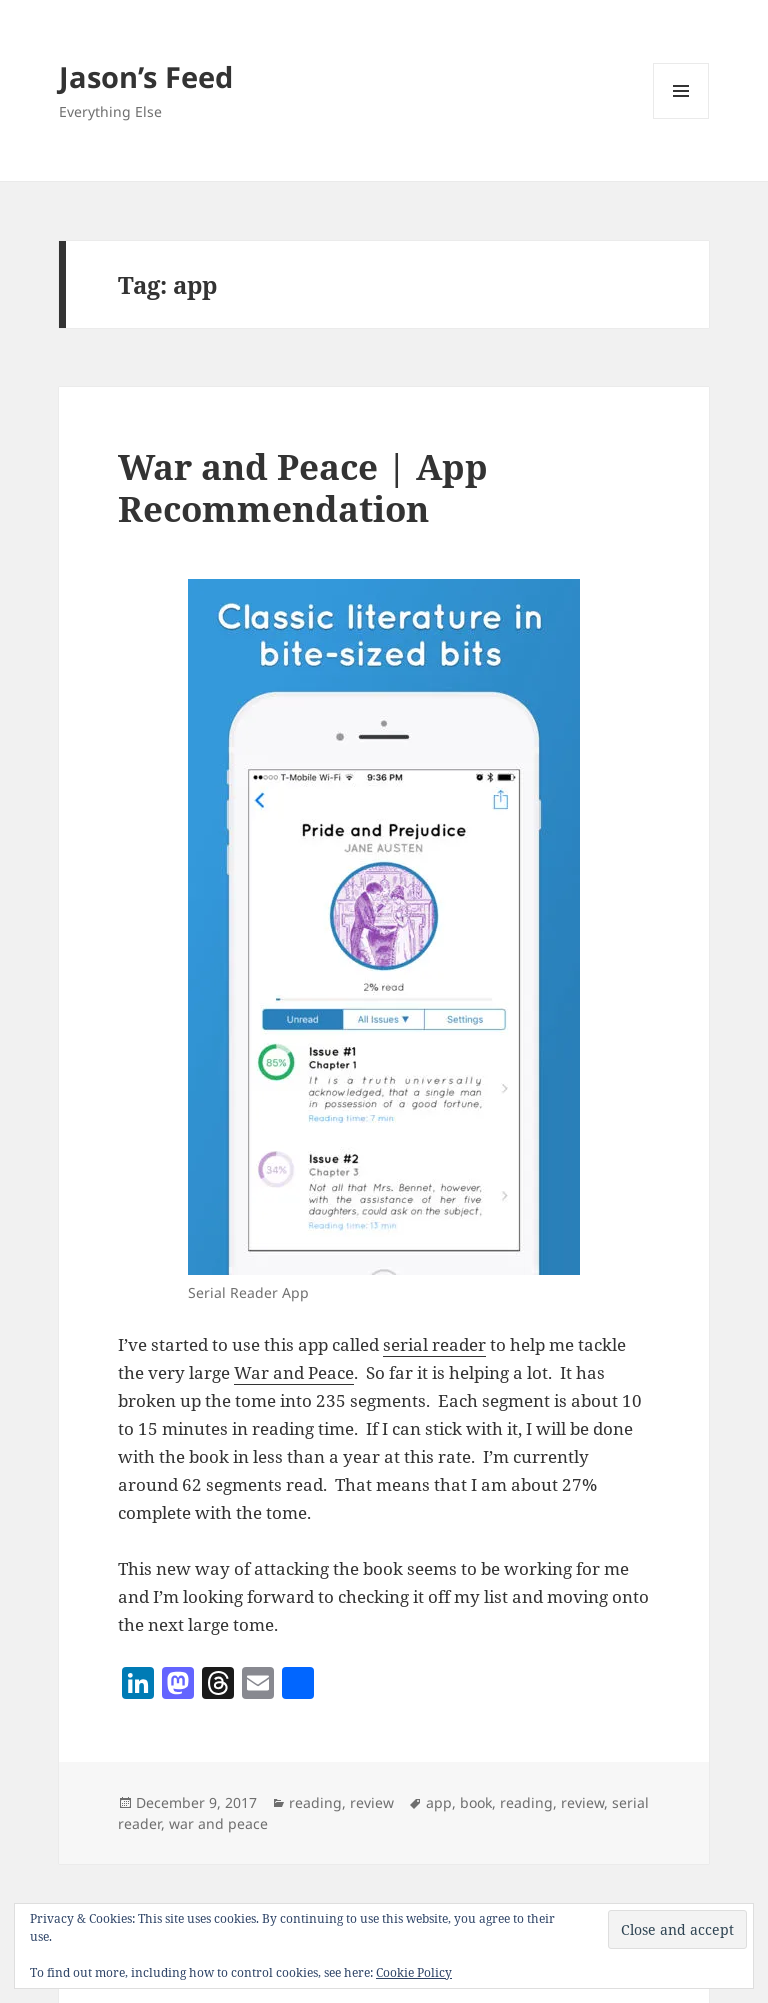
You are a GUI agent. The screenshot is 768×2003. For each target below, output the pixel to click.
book (476, 1802)
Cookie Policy (414, 1972)
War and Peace (294, 1372)
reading (315, 1802)
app (439, 1802)
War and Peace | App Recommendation (303, 487)
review (372, 1802)
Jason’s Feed (146, 76)
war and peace (218, 1823)
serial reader (434, 1344)
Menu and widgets (681, 118)
